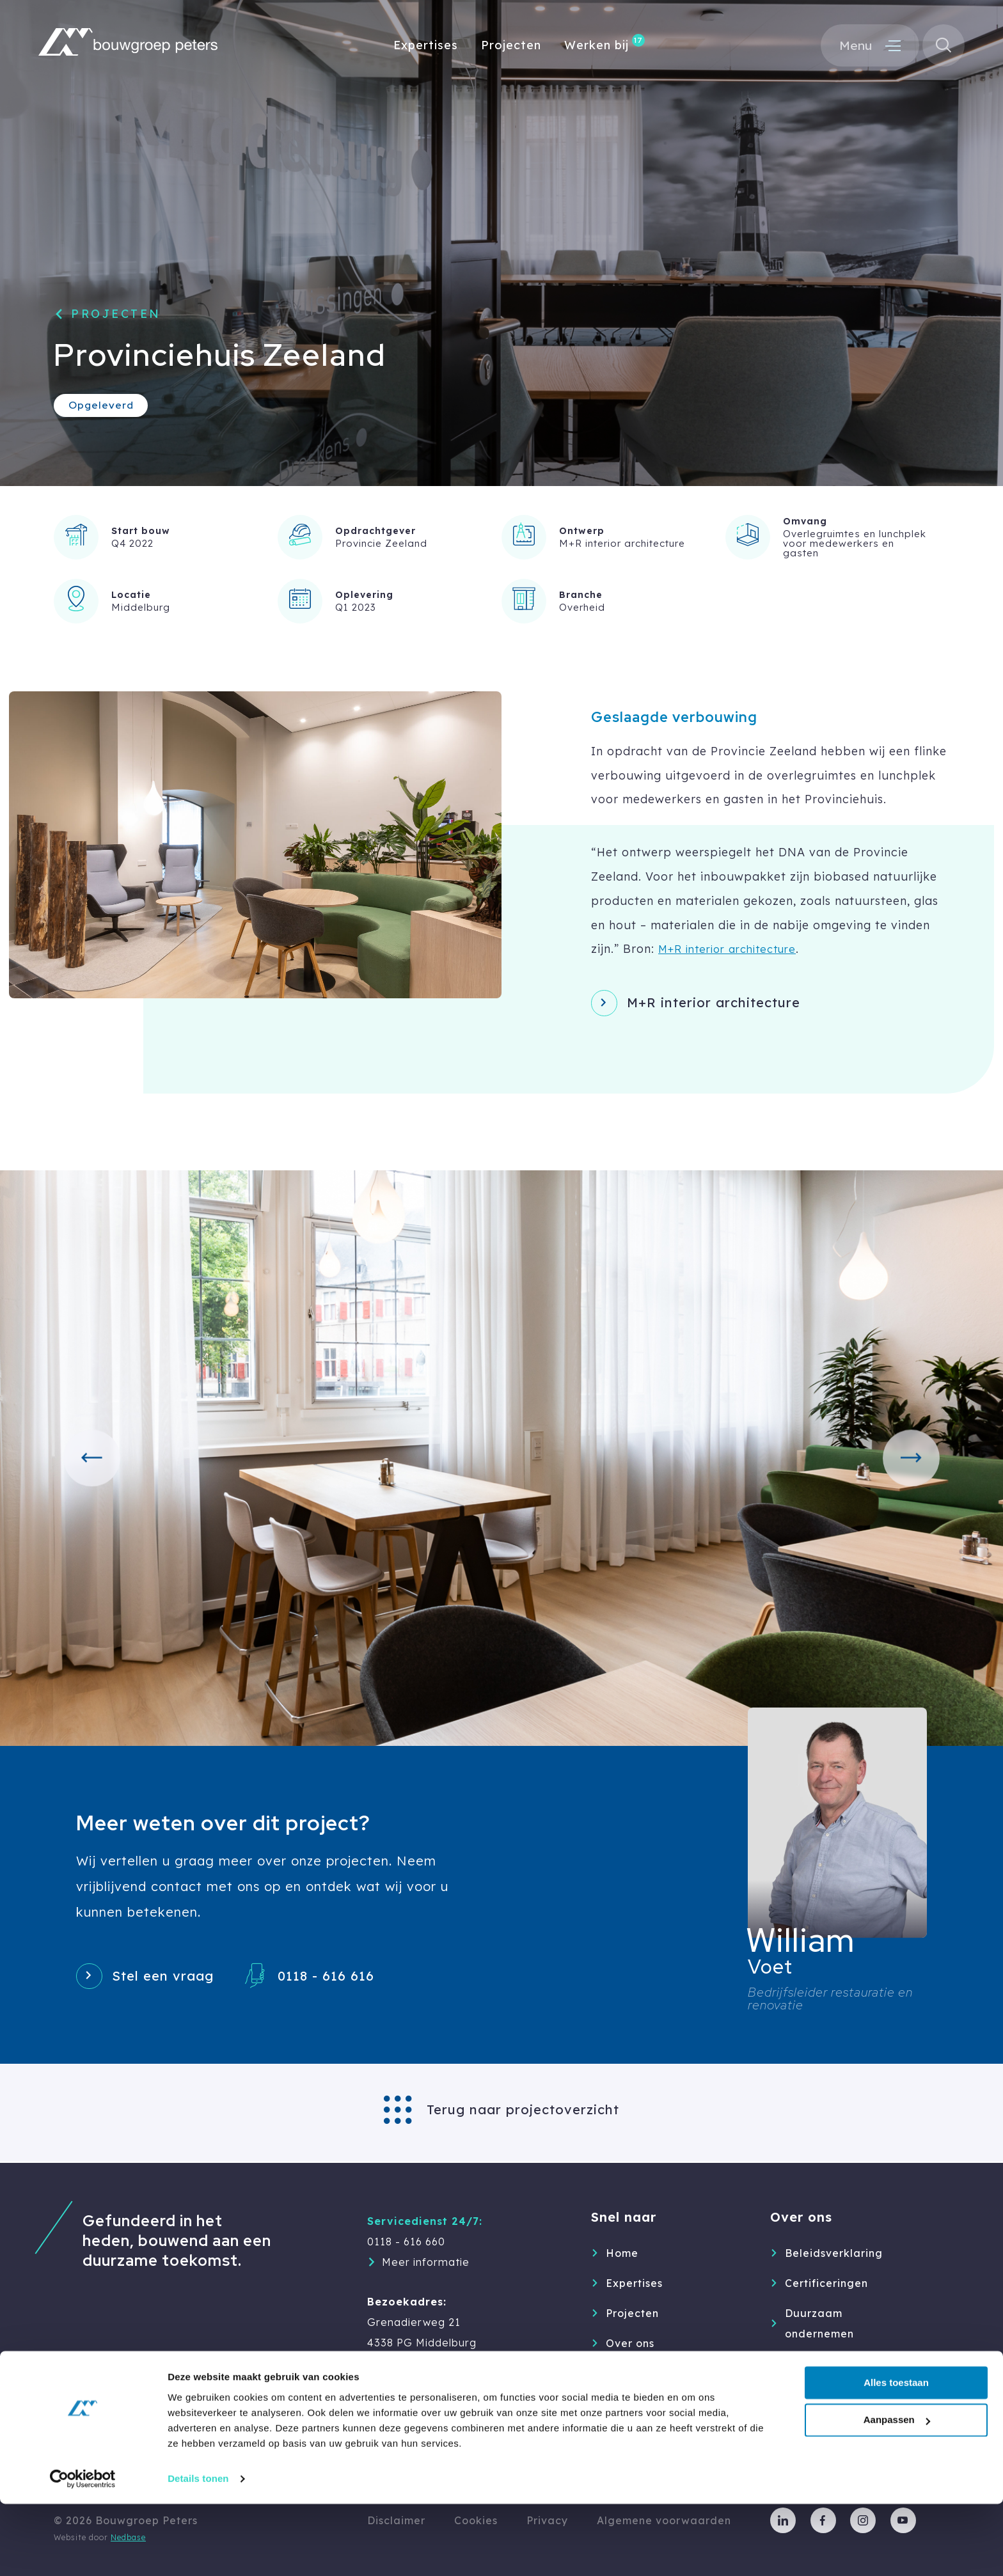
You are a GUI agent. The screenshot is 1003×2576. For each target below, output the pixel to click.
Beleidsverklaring (834, 2253)
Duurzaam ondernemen (819, 2323)
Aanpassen (897, 2492)
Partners (808, 2393)
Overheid (582, 607)
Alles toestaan (896, 2454)
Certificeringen (826, 2283)
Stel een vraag (170, 1979)
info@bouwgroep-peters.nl (439, 2383)
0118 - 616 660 (406, 2241)
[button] (95, 1459)
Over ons (630, 2343)
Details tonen (198, 2550)
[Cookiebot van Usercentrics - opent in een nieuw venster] (83, 2551)
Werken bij (596, 46)
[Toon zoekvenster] (942, 46)
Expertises (425, 46)
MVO (798, 2363)
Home (622, 2253)
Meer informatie (426, 2262)
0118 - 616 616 (342, 1979)
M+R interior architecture (733, 948)
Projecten (511, 46)
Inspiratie (632, 2403)
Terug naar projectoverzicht (523, 2111)
